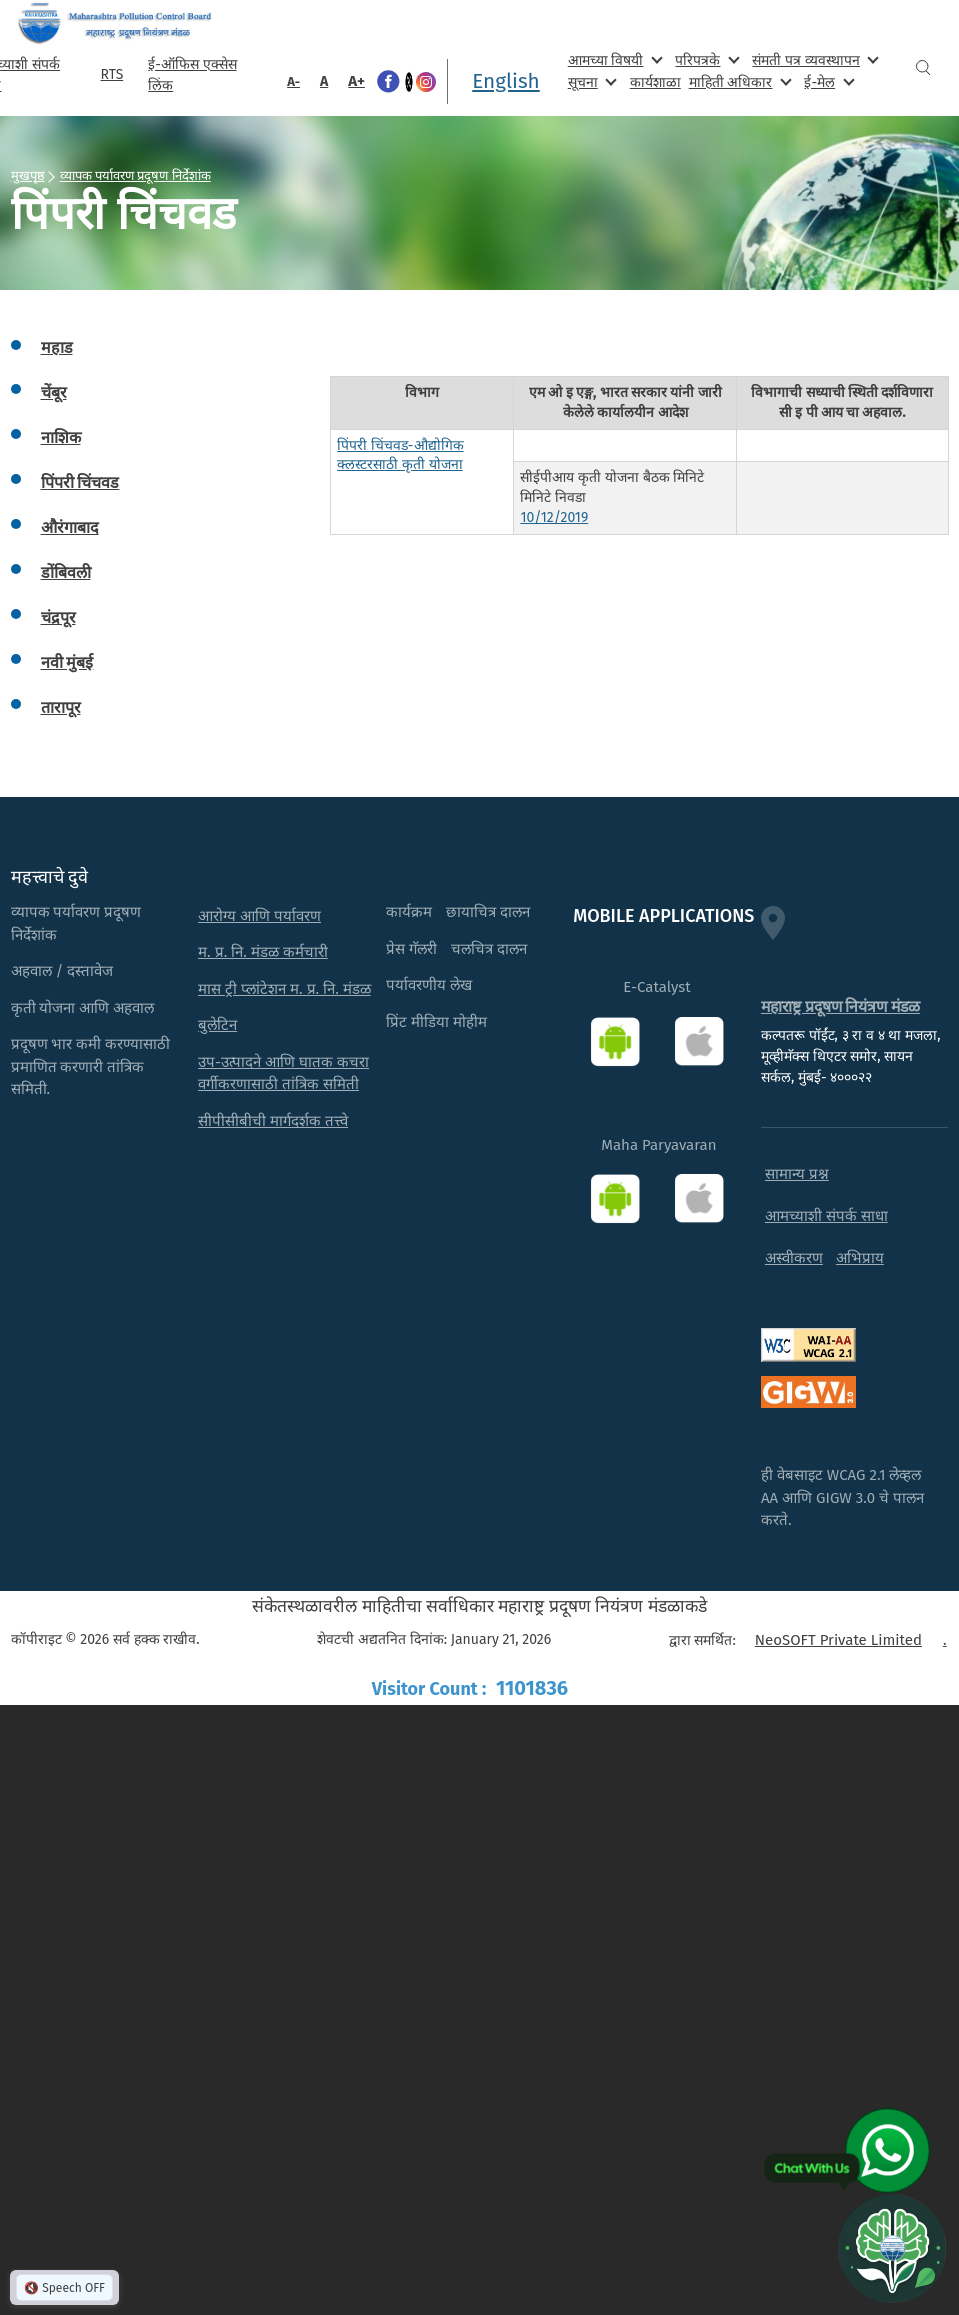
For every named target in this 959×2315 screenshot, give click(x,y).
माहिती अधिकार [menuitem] (738, 81)
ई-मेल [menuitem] (827, 81)
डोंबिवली (66, 572)
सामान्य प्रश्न (797, 1174)
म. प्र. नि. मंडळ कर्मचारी (263, 952)
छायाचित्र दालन (488, 912)
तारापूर (61, 707)
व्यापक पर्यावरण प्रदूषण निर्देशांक (135, 175)
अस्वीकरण (794, 1258)
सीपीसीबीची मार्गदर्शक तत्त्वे (273, 1121)
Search (923, 67)
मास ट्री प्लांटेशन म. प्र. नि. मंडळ (284, 989)
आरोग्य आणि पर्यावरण (259, 916)
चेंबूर (54, 392)
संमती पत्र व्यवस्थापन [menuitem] (813, 59)
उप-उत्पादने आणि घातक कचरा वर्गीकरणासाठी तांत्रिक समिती (283, 1073)
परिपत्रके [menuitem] (705, 59)
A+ (356, 81)
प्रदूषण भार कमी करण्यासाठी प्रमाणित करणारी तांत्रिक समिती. (91, 1066)
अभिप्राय (860, 1258)
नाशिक (61, 437)
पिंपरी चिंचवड (80, 482)
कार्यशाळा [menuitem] (655, 82)
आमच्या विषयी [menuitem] (613, 59)
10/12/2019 (554, 517)
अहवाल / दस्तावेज (62, 971)
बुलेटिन (217, 1025)
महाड (57, 347)
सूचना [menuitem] (590, 81)
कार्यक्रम (409, 912)
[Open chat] (892, 2248)
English (506, 81)
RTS (111, 74)
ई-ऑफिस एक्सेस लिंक (192, 75)
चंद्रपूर (58, 617)
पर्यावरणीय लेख (429, 985)
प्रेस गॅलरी (411, 949)
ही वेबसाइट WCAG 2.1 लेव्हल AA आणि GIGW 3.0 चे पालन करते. (842, 1497)
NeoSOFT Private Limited (838, 1640)
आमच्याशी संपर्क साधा (826, 1216)
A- (293, 81)
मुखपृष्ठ (28, 175)
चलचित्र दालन (489, 949)
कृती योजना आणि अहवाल (83, 1008)
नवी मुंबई (67, 662)
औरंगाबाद (70, 527)
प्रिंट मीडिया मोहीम (436, 1022)
